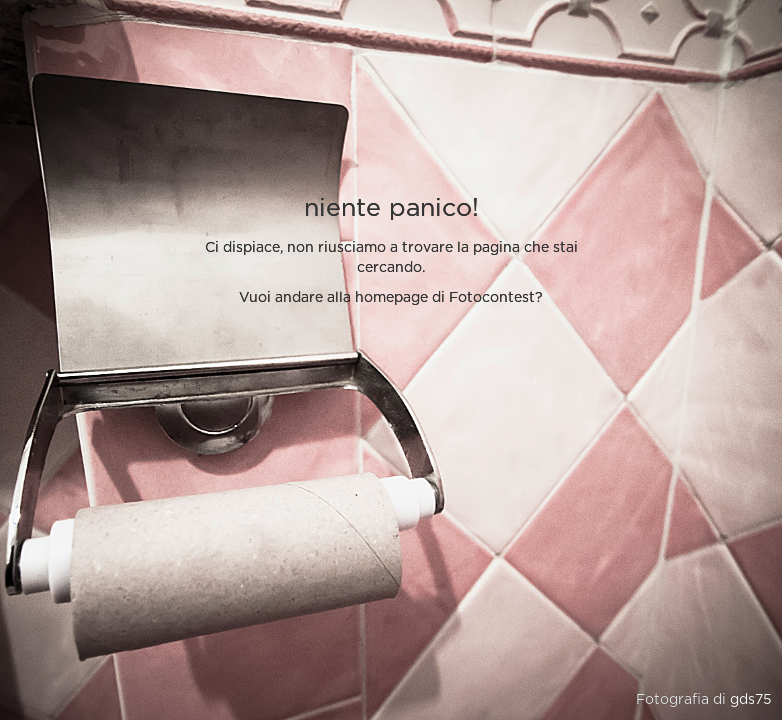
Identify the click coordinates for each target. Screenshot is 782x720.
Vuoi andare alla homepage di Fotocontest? (391, 298)
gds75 (751, 700)
